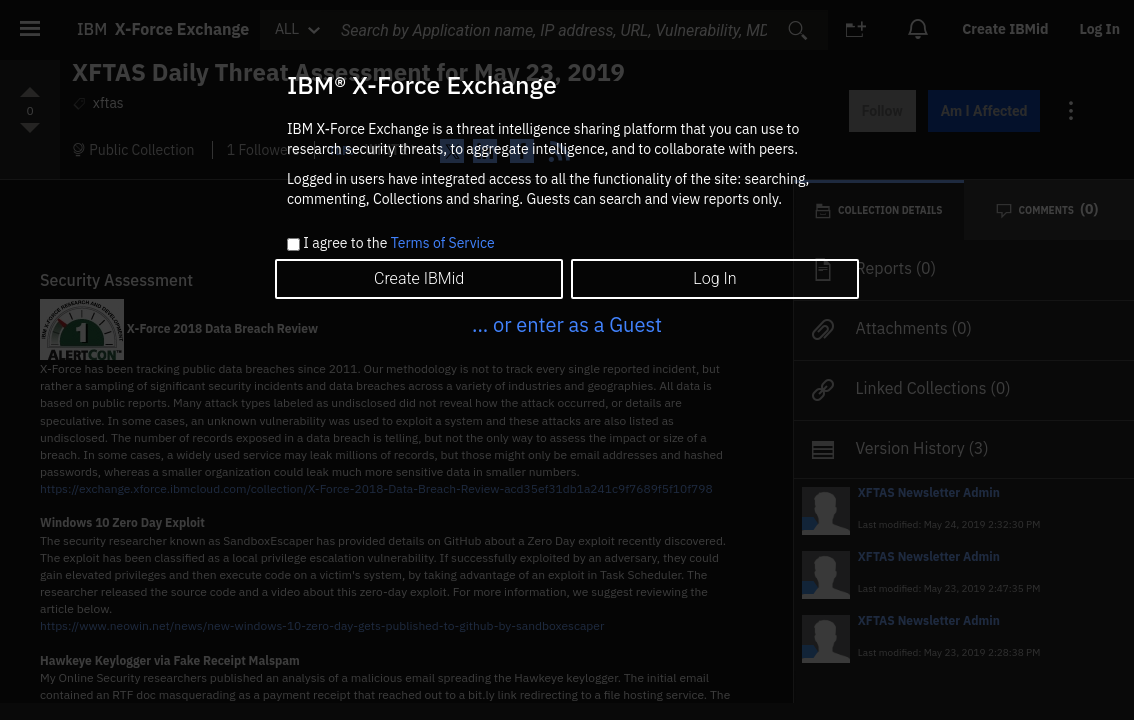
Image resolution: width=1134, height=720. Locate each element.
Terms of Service (443, 243)
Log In (714, 278)
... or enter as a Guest (567, 324)
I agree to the (398, 244)
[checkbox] (293, 244)
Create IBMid (419, 278)
